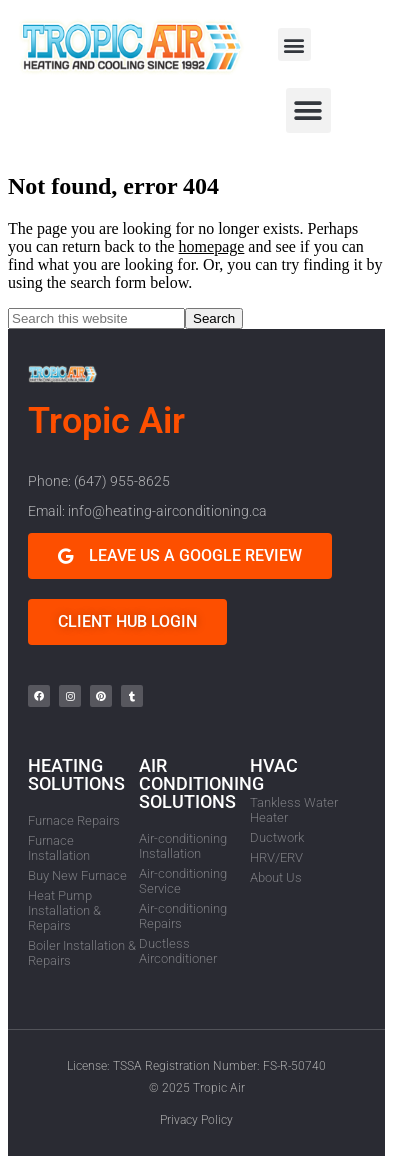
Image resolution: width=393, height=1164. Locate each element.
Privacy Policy (196, 1120)
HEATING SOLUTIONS (76, 774)
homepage (212, 246)
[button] (294, 44)
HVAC (274, 765)
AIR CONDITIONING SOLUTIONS (201, 783)
